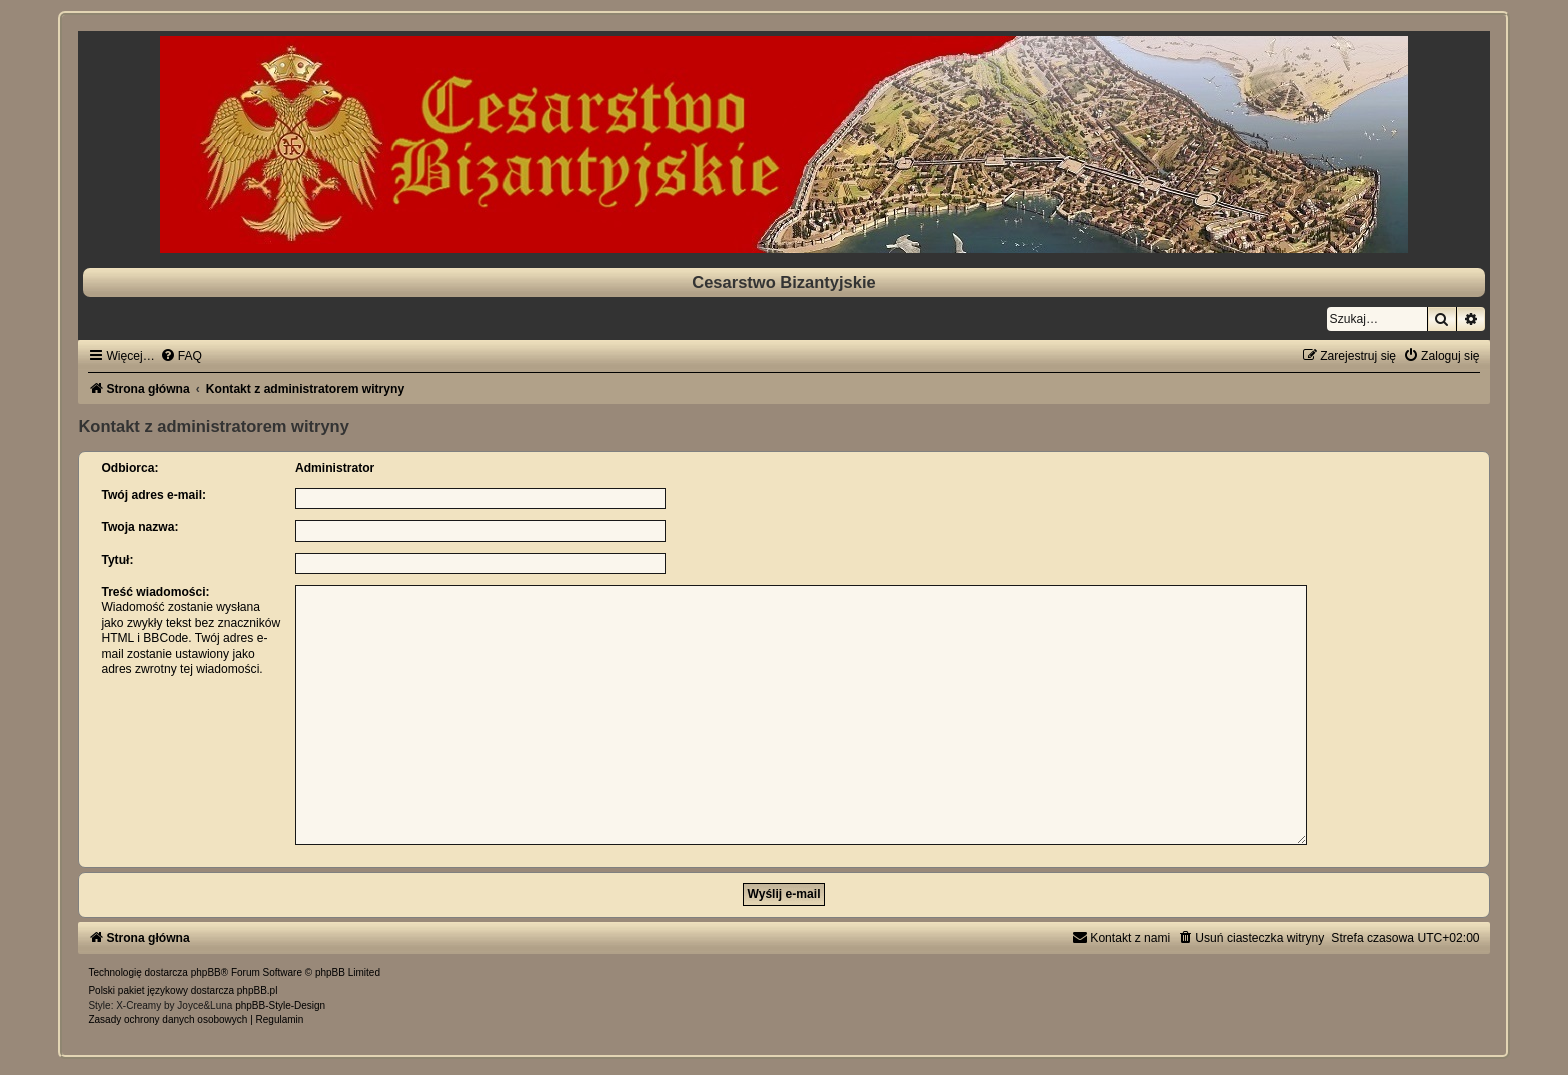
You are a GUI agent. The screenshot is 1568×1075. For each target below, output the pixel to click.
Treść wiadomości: (155, 592)
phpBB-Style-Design (280, 997)
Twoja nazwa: (139, 527)
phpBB (206, 964)
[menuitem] (181, 356)
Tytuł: (117, 560)
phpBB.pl (257, 982)
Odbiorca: (129, 468)
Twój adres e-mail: (153, 495)
